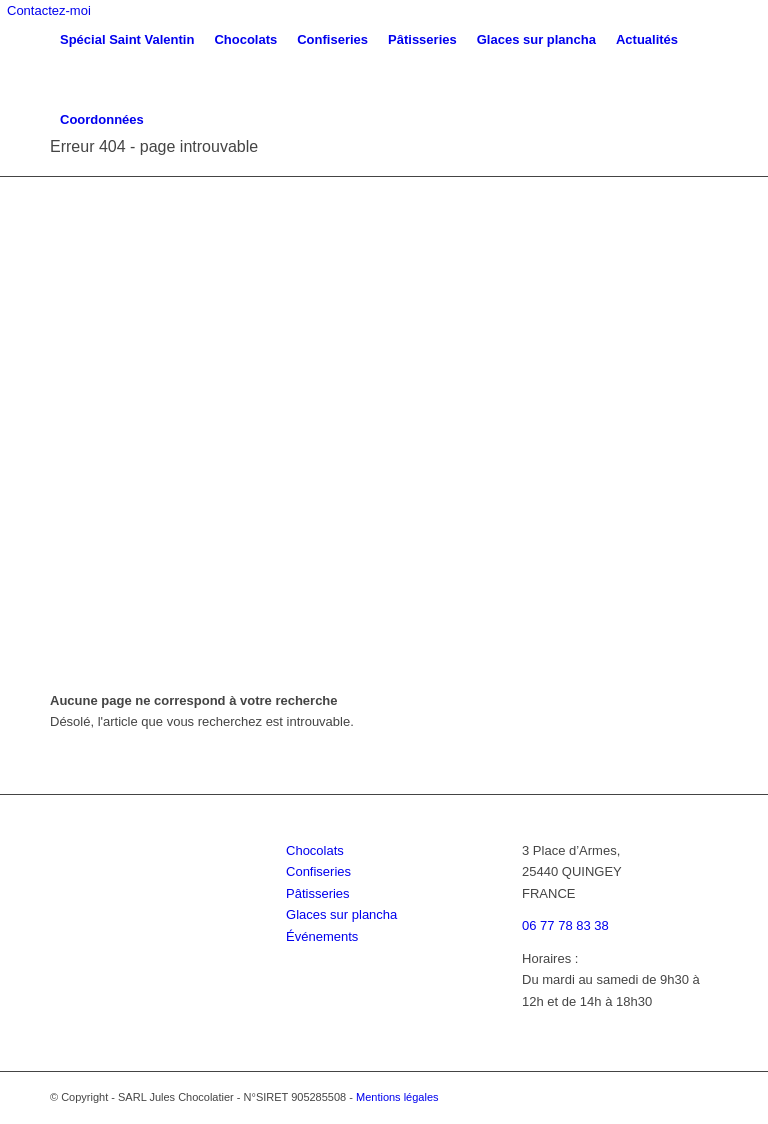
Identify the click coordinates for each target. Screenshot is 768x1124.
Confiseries (318, 871)
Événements (322, 936)
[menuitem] (127, 40)
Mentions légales (397, 1097)
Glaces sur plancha (341, 914)
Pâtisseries (318, 893)
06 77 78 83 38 (565, 925)
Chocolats (315, 850)
